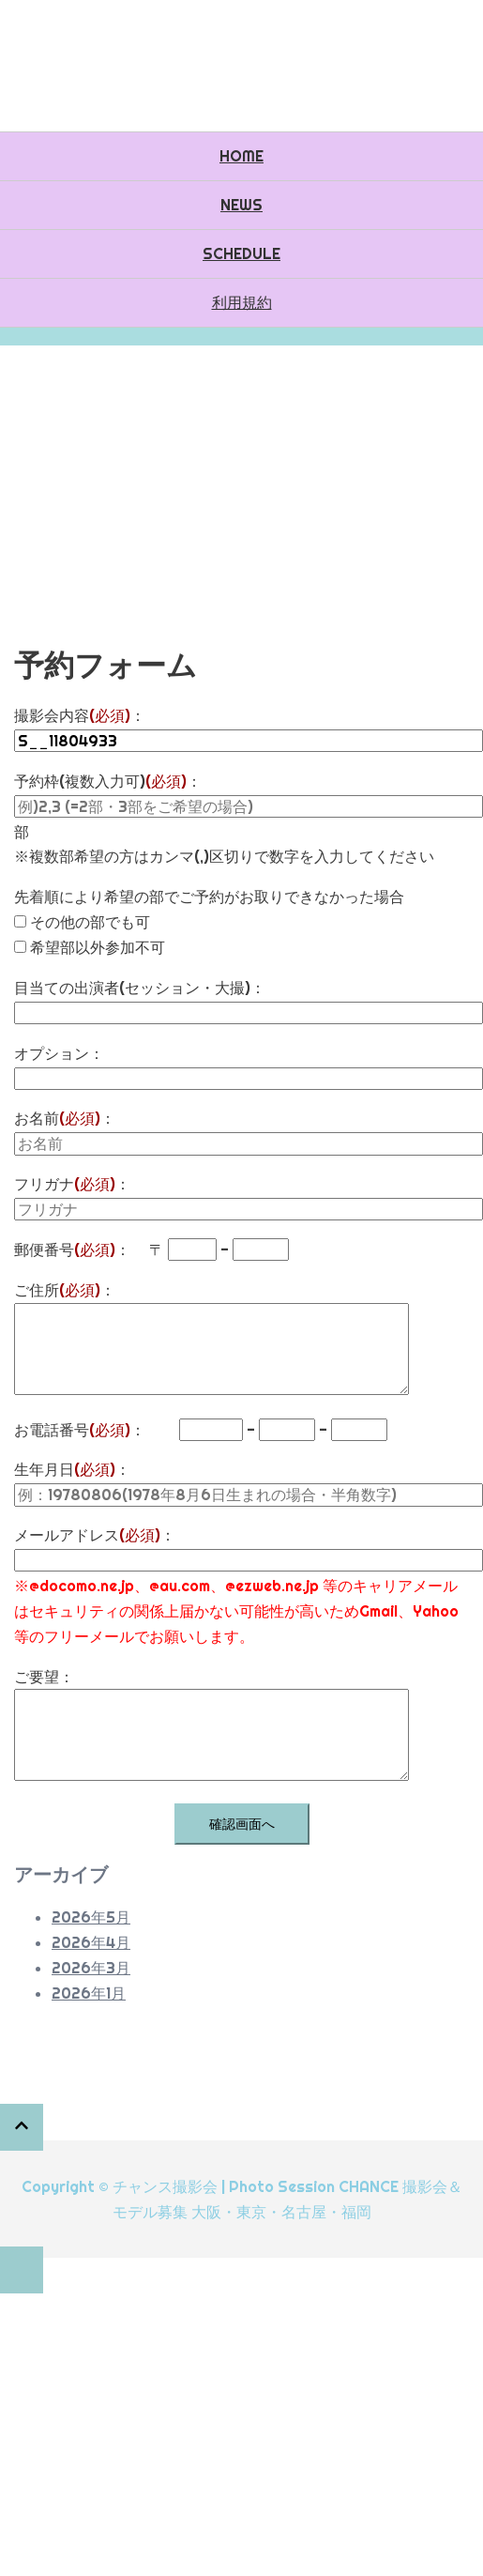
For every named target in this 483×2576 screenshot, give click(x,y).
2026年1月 (89, 1993)
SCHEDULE (241, 253)
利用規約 (242, 302)
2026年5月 (91, 1917)
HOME (241, 155)
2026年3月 (91, 1967)
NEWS (241, 204)
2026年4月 (91, 1942)
